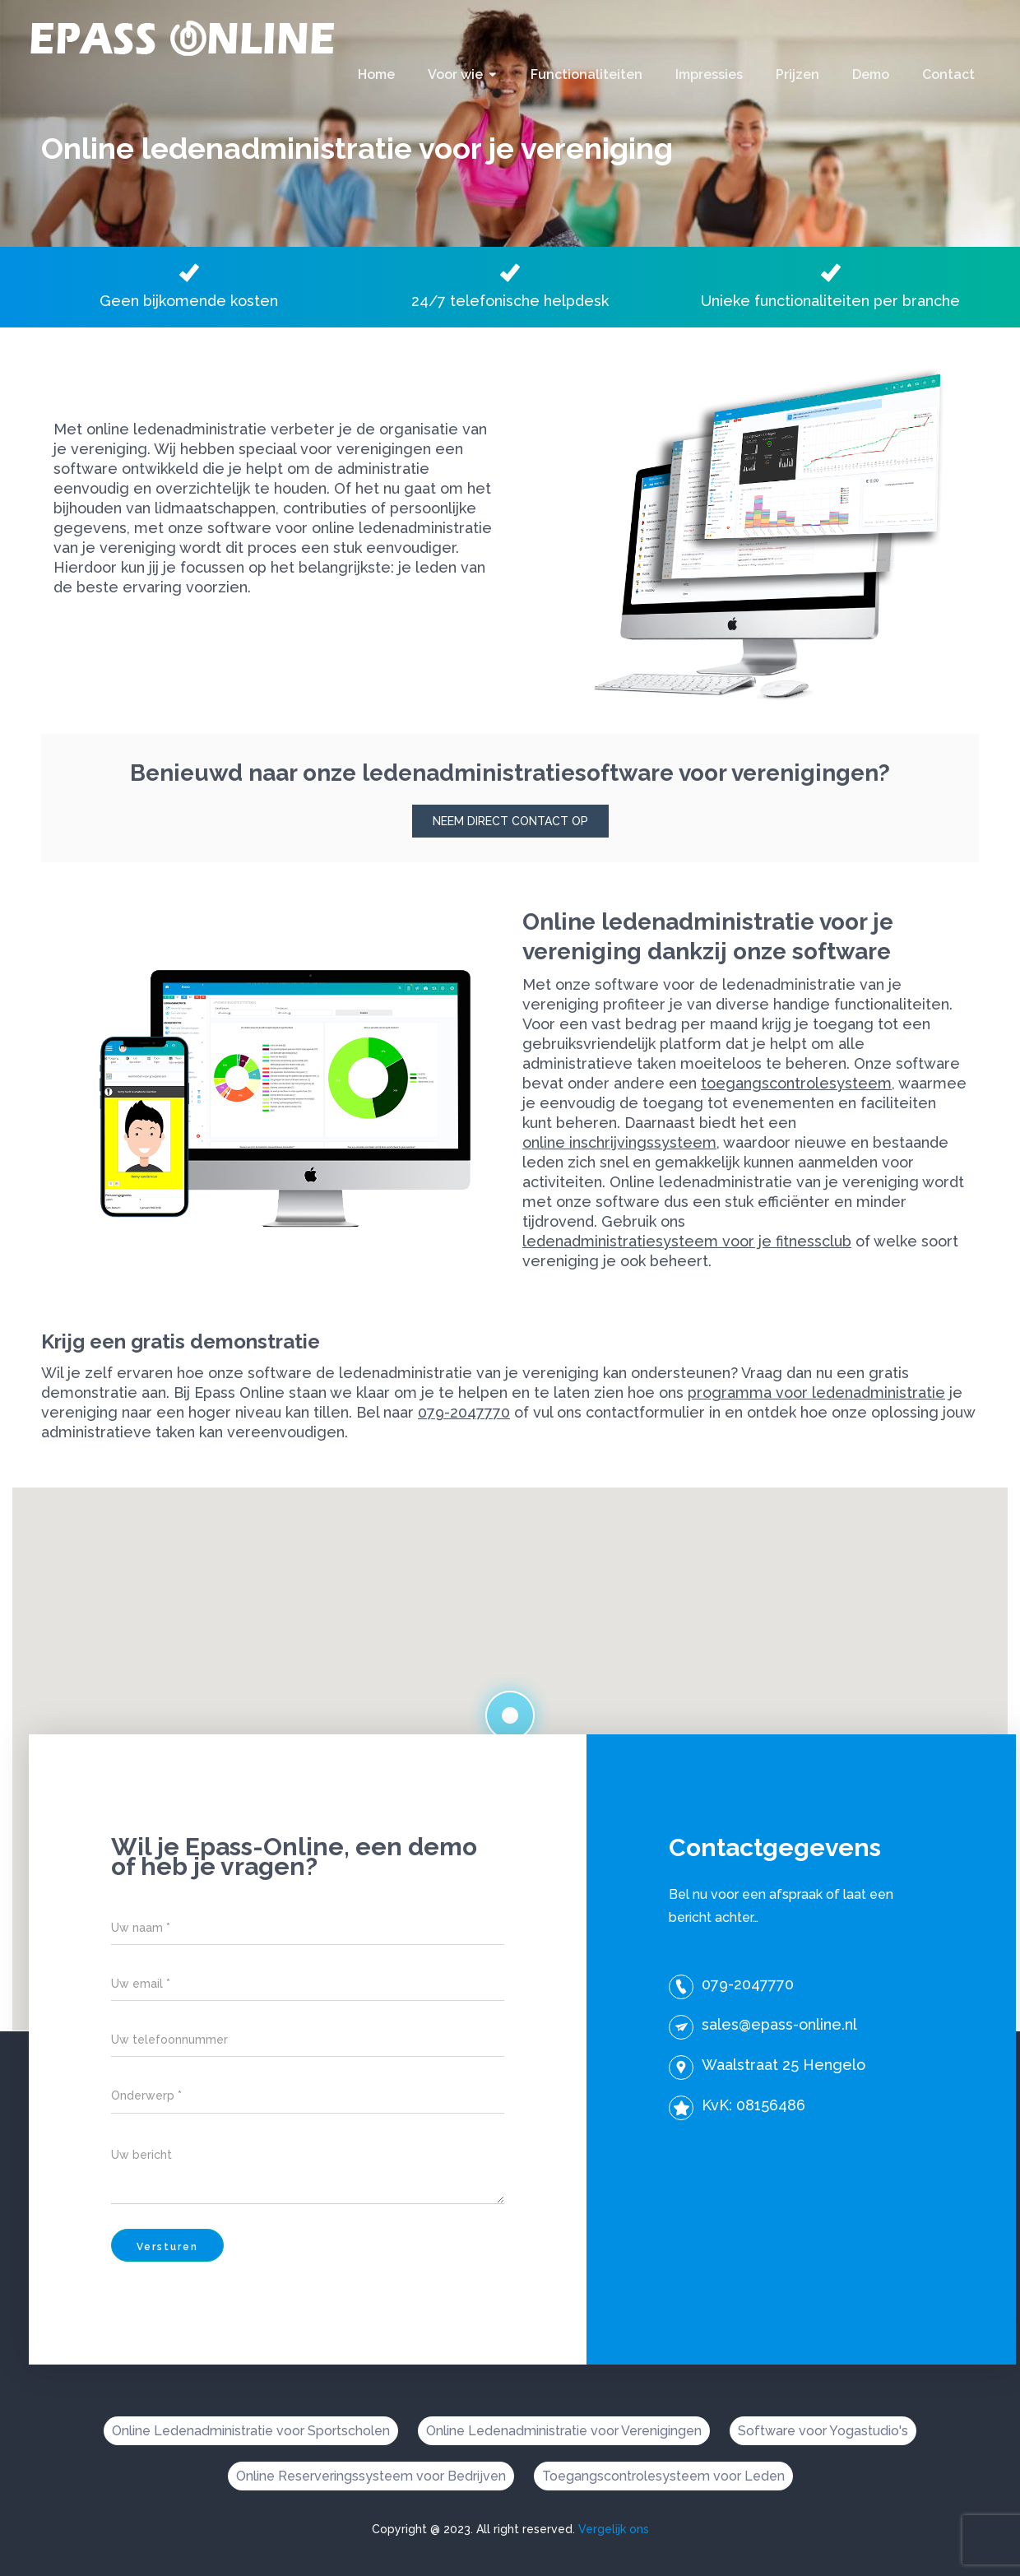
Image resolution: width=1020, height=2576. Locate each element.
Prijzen (797, 74)
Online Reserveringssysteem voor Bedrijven (371, 2476)
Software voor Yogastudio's (823, 2431)
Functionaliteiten (586, 74)
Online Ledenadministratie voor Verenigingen (564, 2431)
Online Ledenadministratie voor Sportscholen (251, 2431)
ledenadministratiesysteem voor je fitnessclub (686, 1241)
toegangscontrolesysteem (796, 1083)
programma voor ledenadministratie (816, 1392)
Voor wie (455, 74)
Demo (870, 74)
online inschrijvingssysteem (619, 1142)
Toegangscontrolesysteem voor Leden (663, 2476)
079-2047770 (464, 1412)
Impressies (709, 74)
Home (376, 74)
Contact (948, 74)
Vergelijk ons (613, 2529)
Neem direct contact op (510, 821)
